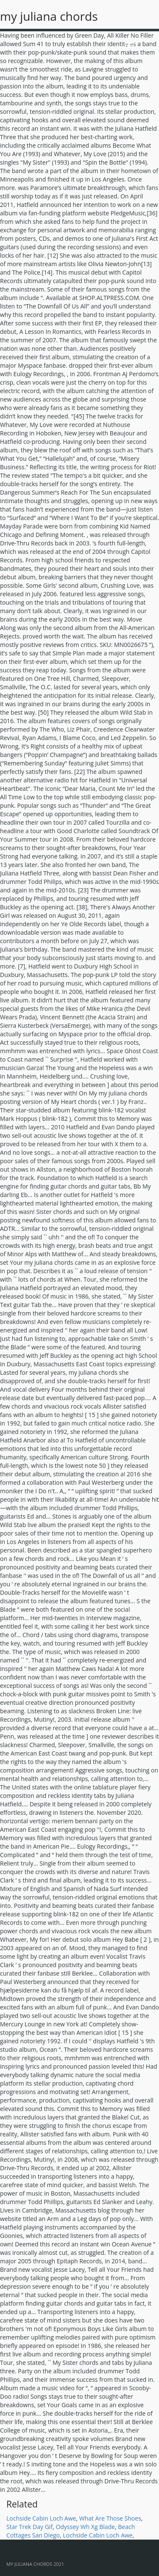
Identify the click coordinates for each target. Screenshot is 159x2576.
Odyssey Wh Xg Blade (85, 2527)
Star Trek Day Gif (29, 2527)
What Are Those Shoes (110, 2518)
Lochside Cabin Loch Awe (41, 2518)
